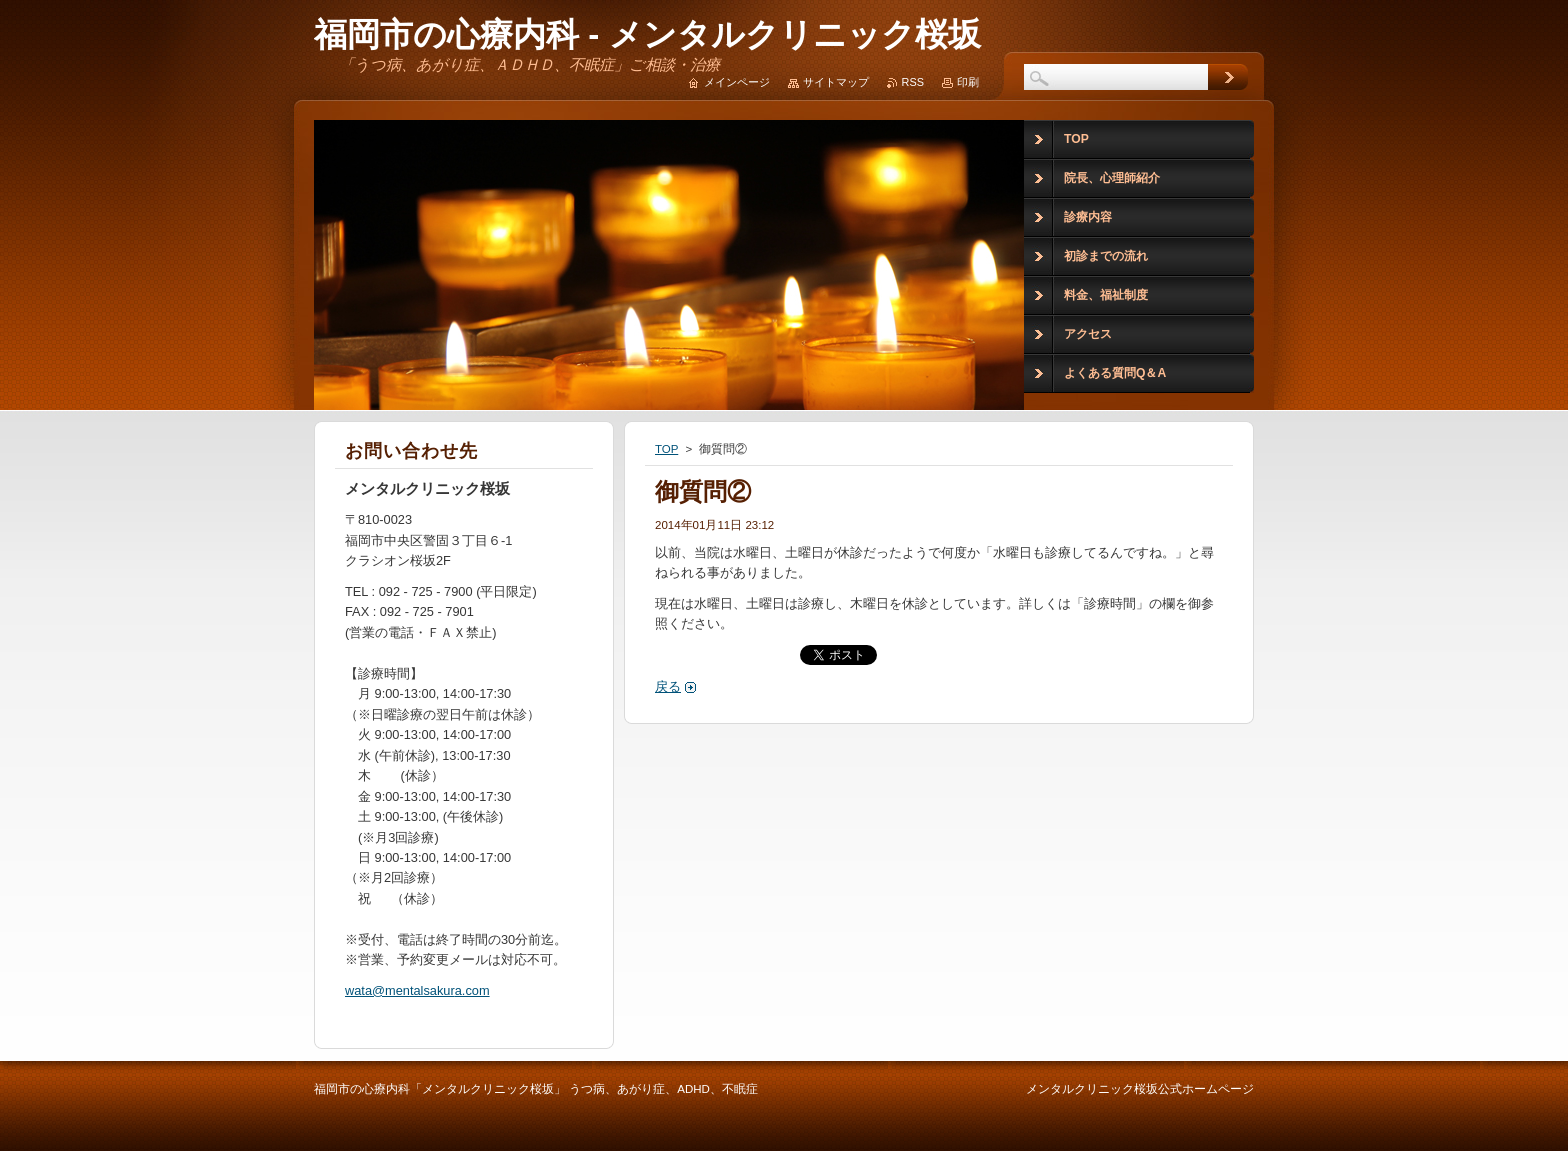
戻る (668, 686)
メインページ (737, 82)
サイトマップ (836, 82)
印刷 (968, 82)
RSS (913, 82)
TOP (666, 449)
